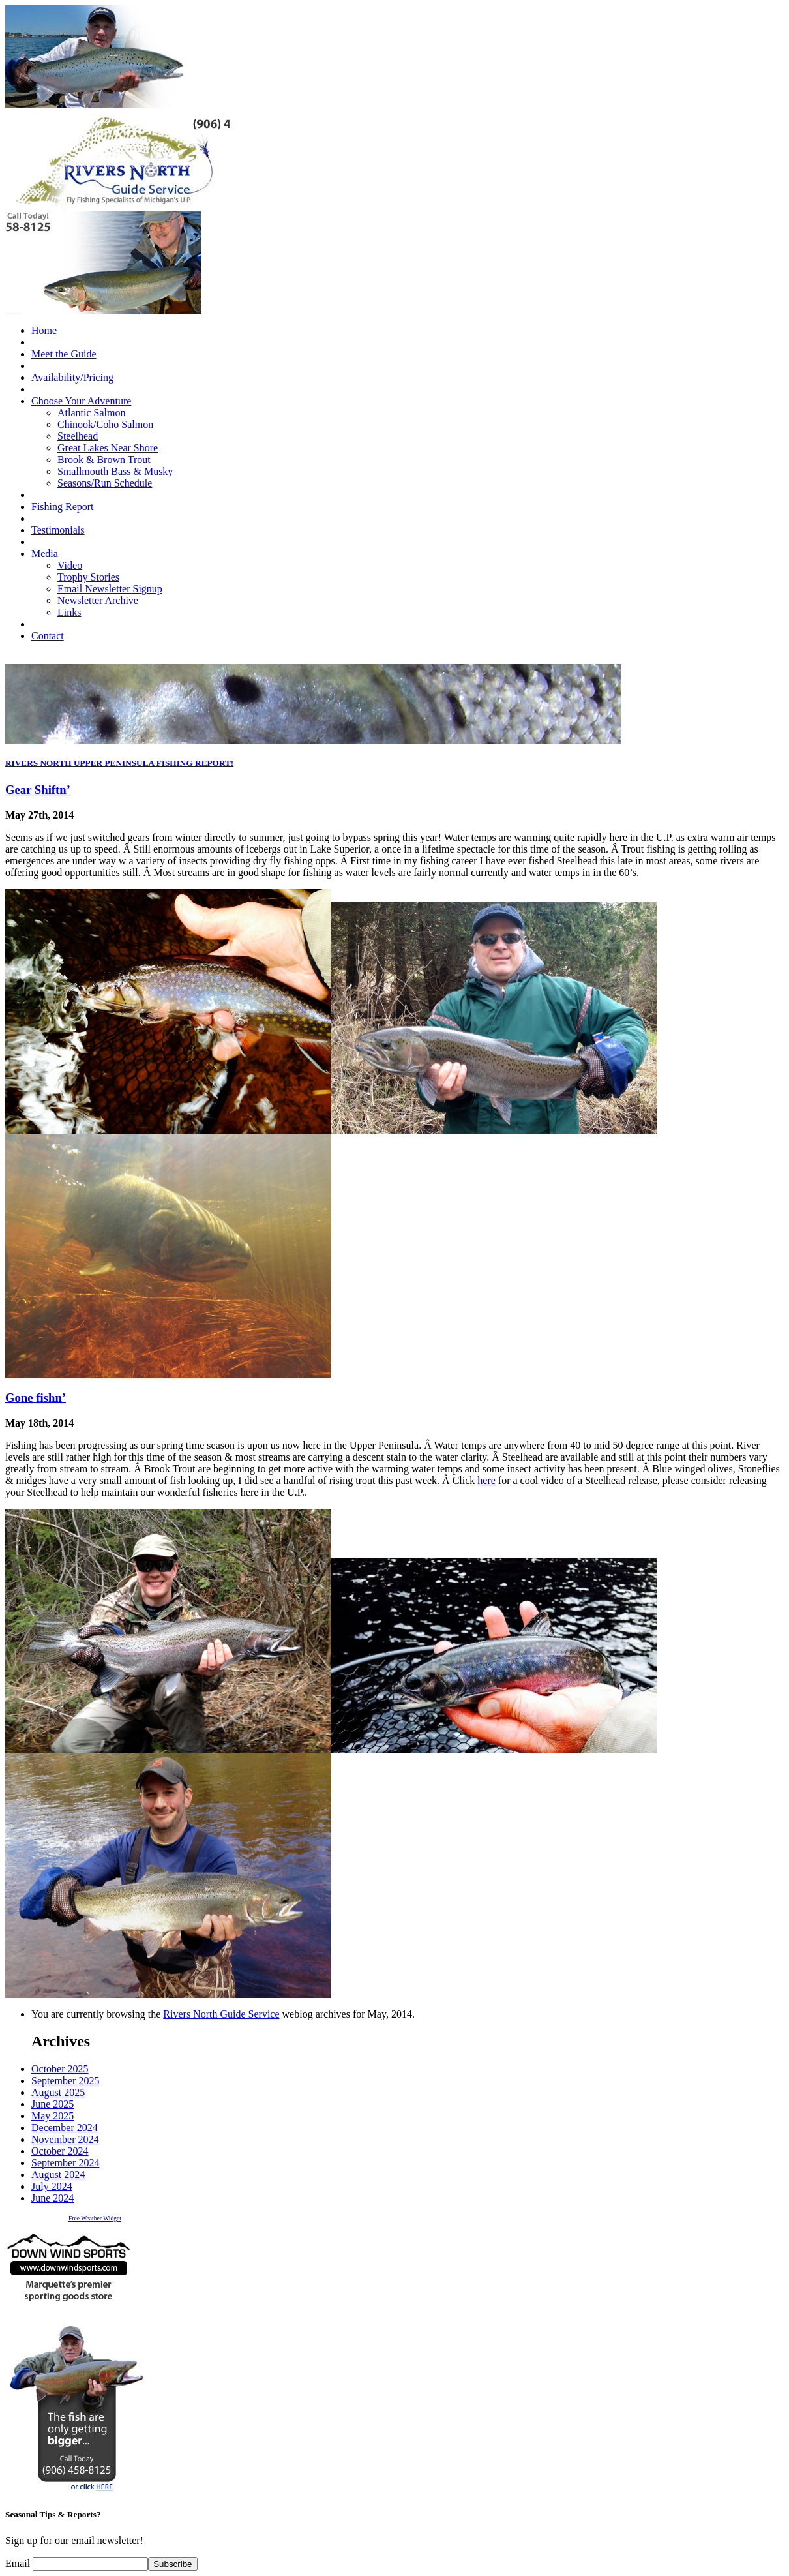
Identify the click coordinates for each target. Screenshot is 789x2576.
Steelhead (77, 436)
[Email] (90, 2564)
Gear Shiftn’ (37, 789)
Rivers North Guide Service (221, 2014)
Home (44, 330)
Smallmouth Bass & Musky (115, 471)
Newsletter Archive (97, 600)
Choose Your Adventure (81, 400)
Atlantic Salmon (91, 412)
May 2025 (52, 2115)
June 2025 (52, 2104)
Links (69, 612)
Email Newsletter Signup (109, 588)
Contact (47, 635)
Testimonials (58, 530)
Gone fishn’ (35, 1397)
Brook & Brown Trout (104, 459)
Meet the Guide (64, 353)
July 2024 (51, 2186)
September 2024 (65, 2162)
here (486, 1480)
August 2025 (58, 2092)
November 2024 (65, 2139)
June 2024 (52, 2198)
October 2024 (60, 2151)
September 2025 (65, 2080)
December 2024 (64, 2127)
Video (69, 565)
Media (44, 553)
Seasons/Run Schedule (104, 483)
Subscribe (172, 2564)
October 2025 (60, 2068)
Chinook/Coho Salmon (105, 424)
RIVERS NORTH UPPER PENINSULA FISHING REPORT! (119, 763)
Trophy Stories (88, 577)
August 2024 (58, 2174)
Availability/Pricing (72, 377)
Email (19, 2563)
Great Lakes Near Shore (107, 447)
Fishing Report (62, 506)
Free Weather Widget (94, 2218)
